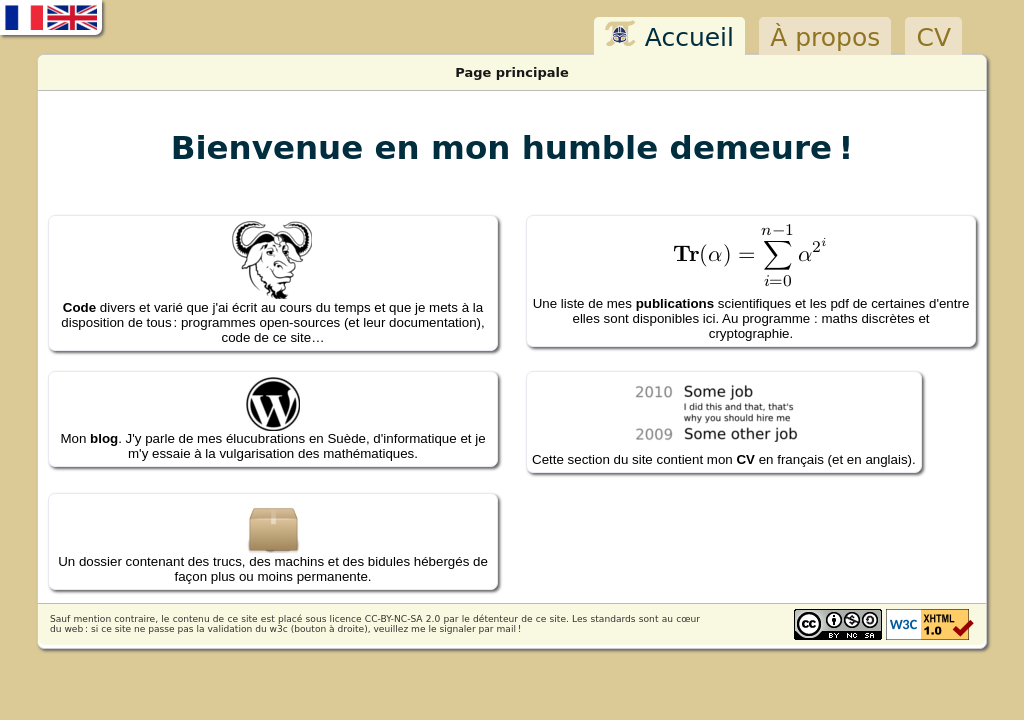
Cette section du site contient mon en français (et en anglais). (724, 422)
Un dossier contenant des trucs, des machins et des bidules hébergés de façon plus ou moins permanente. (273, 541)
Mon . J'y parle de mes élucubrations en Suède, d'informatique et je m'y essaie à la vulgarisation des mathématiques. (272, 419)
